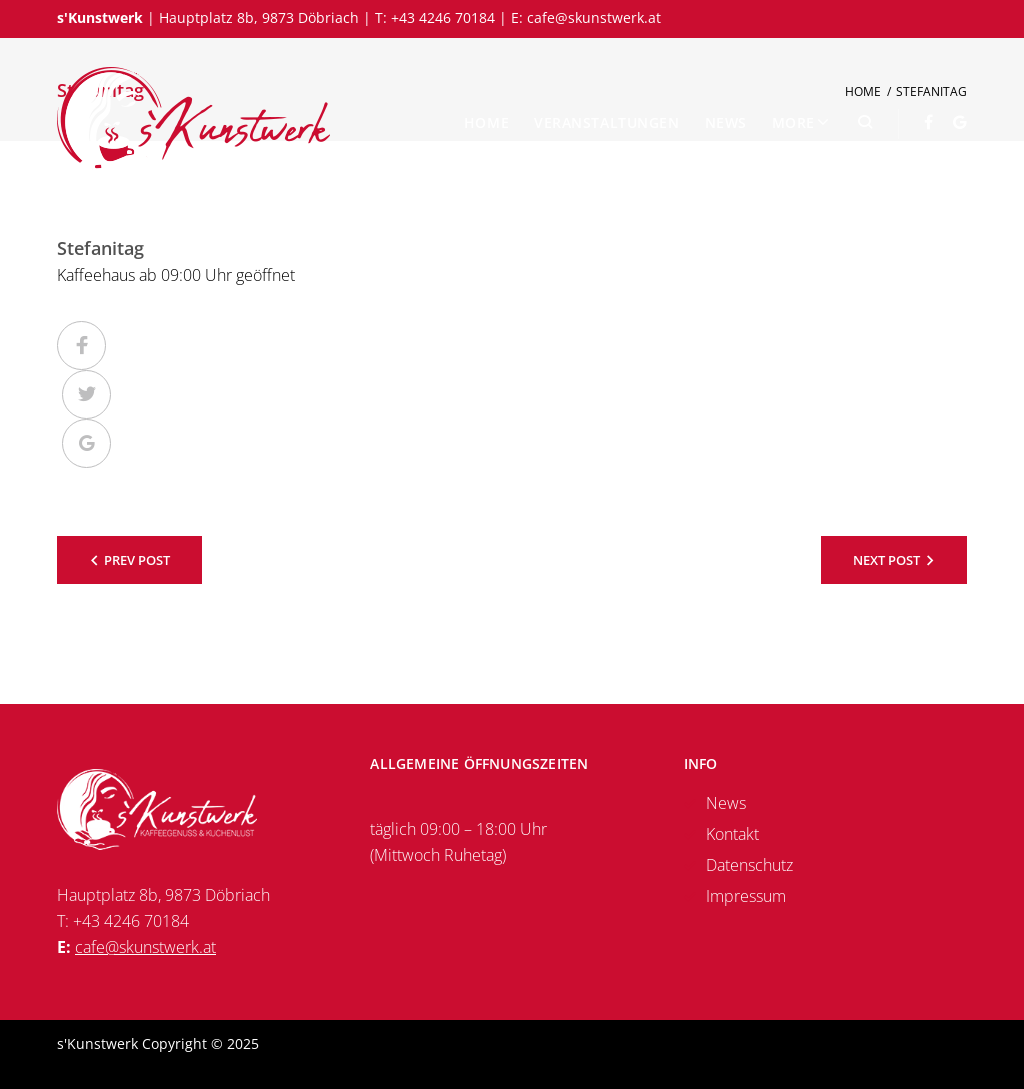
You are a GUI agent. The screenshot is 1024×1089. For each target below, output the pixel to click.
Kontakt (732, 834)
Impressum (746, 896)
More (793, 122)
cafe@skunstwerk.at (594, 17)
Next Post (886, 560)
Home (486, 122)
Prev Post (137, 560)
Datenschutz (749, 865)
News (726, 122)
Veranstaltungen (606, 122)
